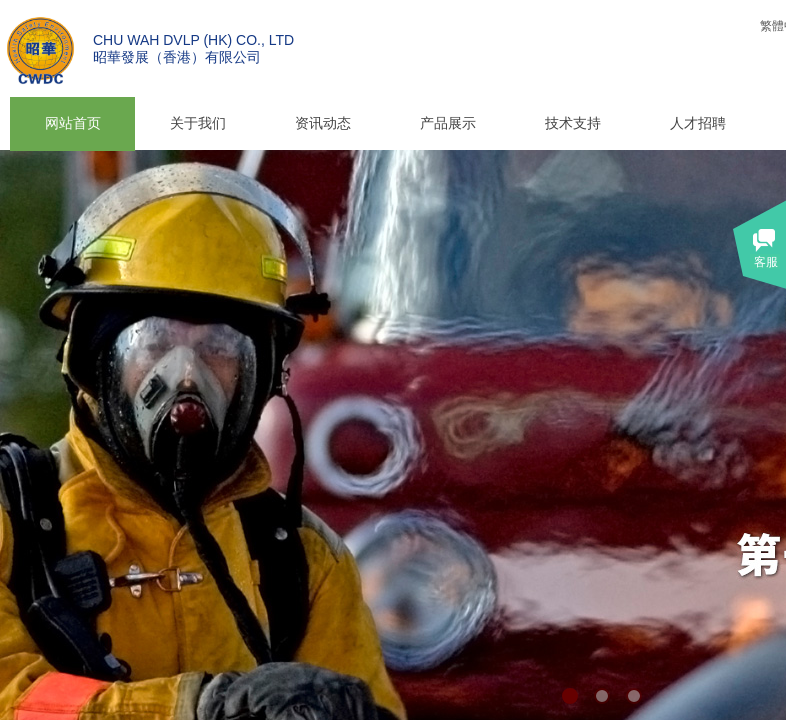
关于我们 (198, 123)
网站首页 (73, 123)
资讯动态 (323, 123)
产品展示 (448, 123)
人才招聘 (698, 123)
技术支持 (573, 123)
